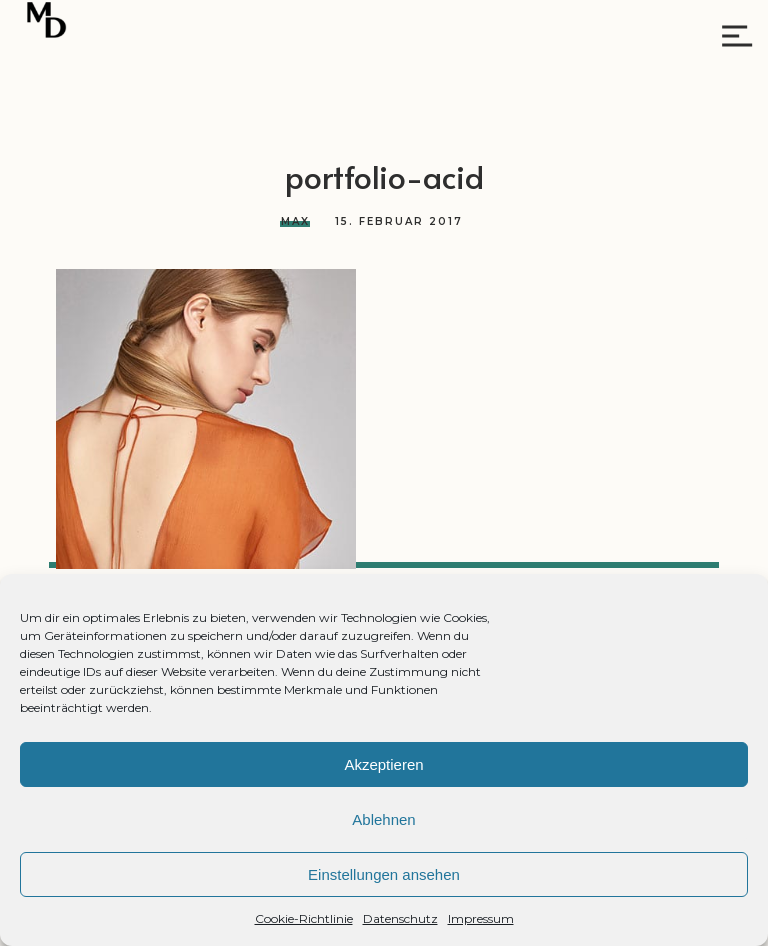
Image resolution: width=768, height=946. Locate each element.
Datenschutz (400, 918)
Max (295, 221)
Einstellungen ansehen (384, 874)
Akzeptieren (383, 764)
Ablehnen (383, 819)
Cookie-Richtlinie (304, 918)
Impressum (481, 918)
